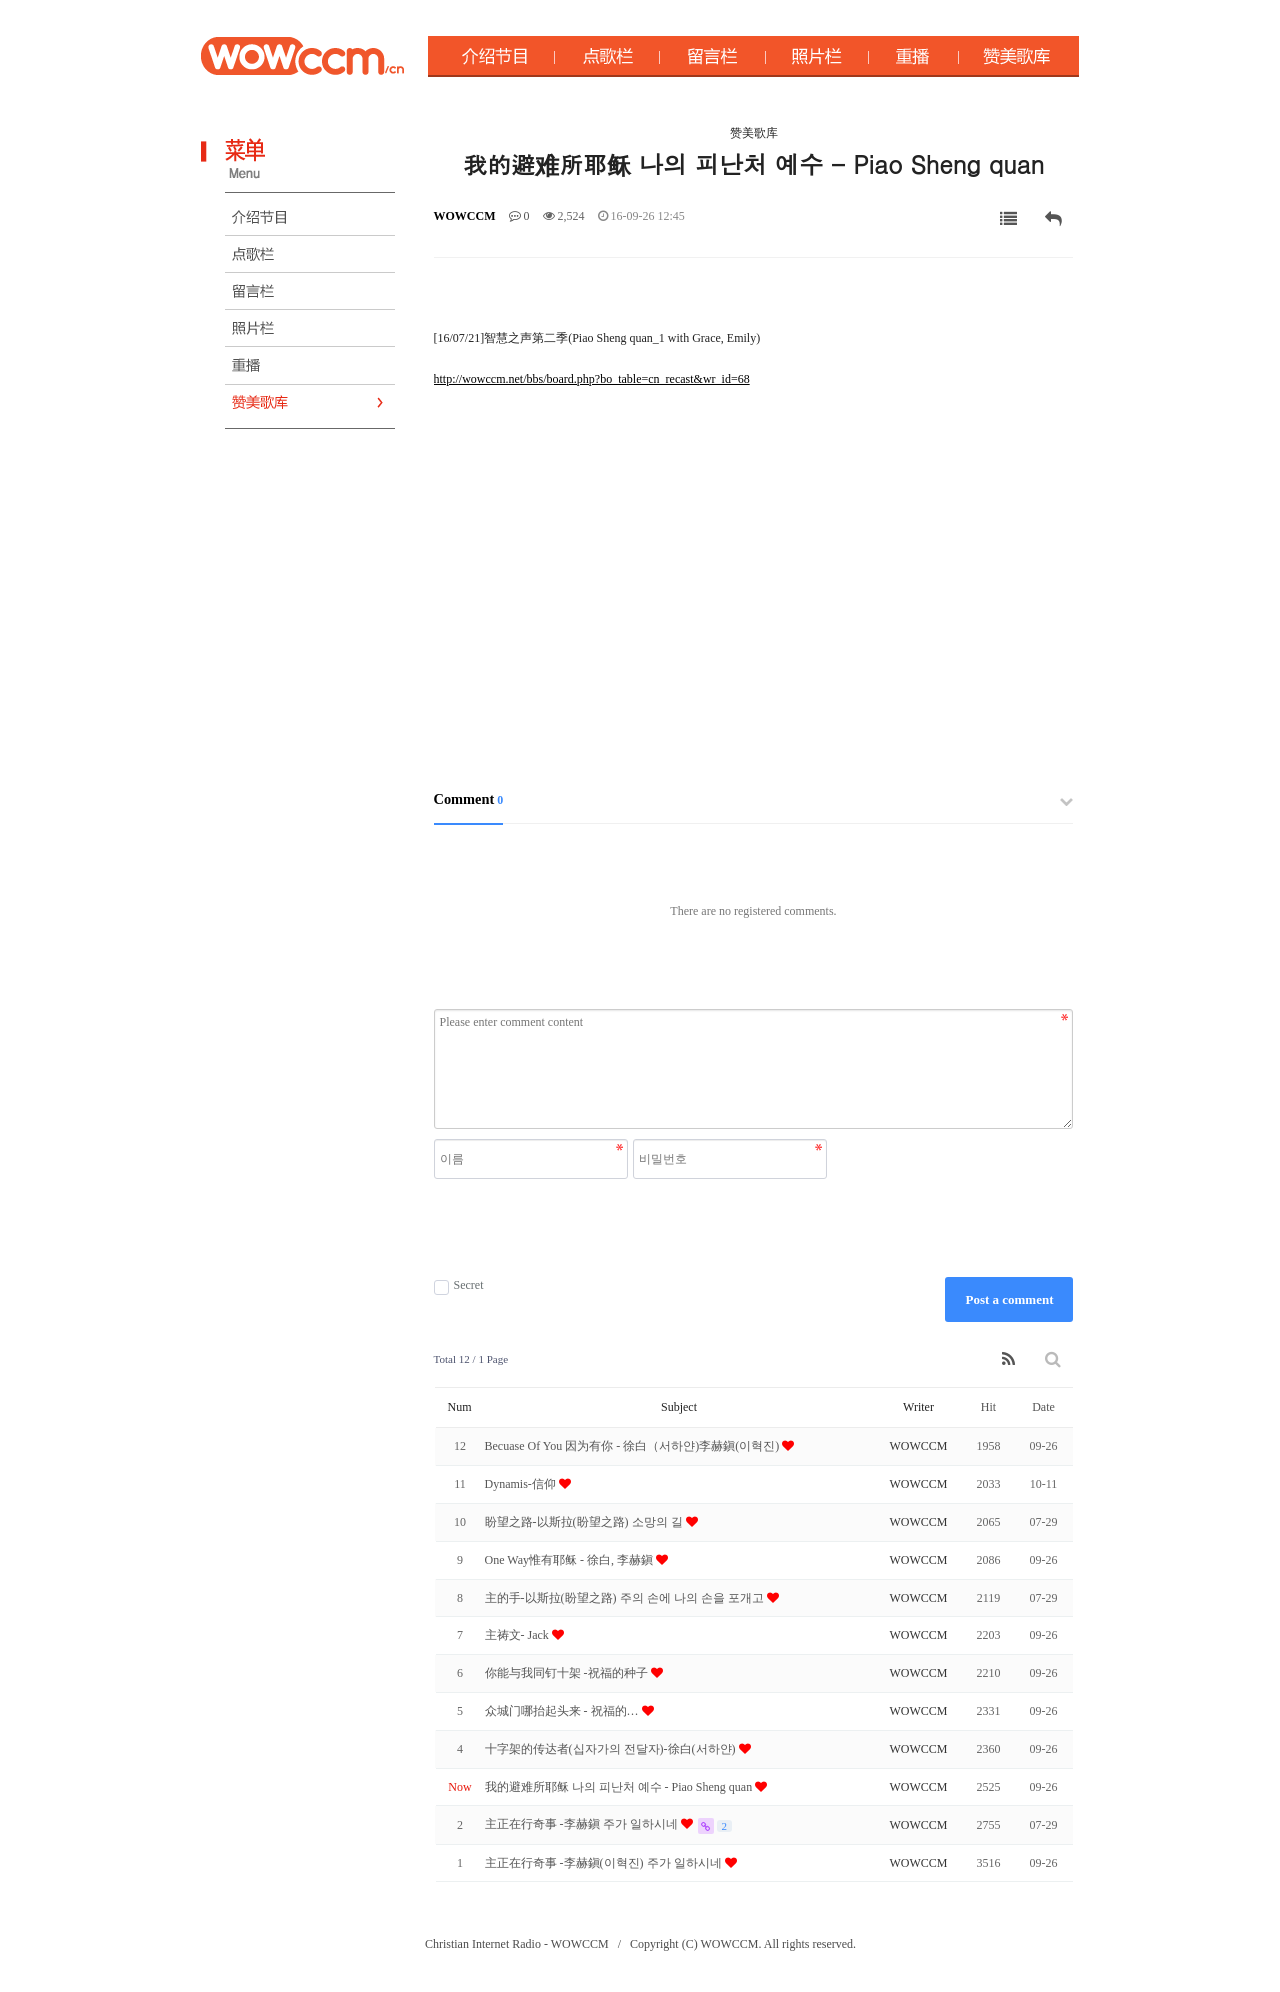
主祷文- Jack (518, 1635)
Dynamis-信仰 (522, 1484)
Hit (988, 1407)
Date (1043, 1407)
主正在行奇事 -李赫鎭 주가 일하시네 (583, 1824)
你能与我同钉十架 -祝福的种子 (568, 1673)
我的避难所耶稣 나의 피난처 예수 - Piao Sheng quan (620, 1787)
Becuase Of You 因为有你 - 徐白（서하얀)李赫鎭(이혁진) (634, 1446)
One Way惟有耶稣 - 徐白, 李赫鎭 (570, 1560)
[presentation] (633, 1228)
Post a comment (1009, 1299)
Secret (459, 1285)
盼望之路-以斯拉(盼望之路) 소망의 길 (585, 1522)
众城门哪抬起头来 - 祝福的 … (563, 1711)
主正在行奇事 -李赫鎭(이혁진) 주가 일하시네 (605, 1863)
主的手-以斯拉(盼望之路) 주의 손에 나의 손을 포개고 (626, 1598)
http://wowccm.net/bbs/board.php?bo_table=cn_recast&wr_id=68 (592, 379)
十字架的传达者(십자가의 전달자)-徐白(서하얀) (612, 1749)
